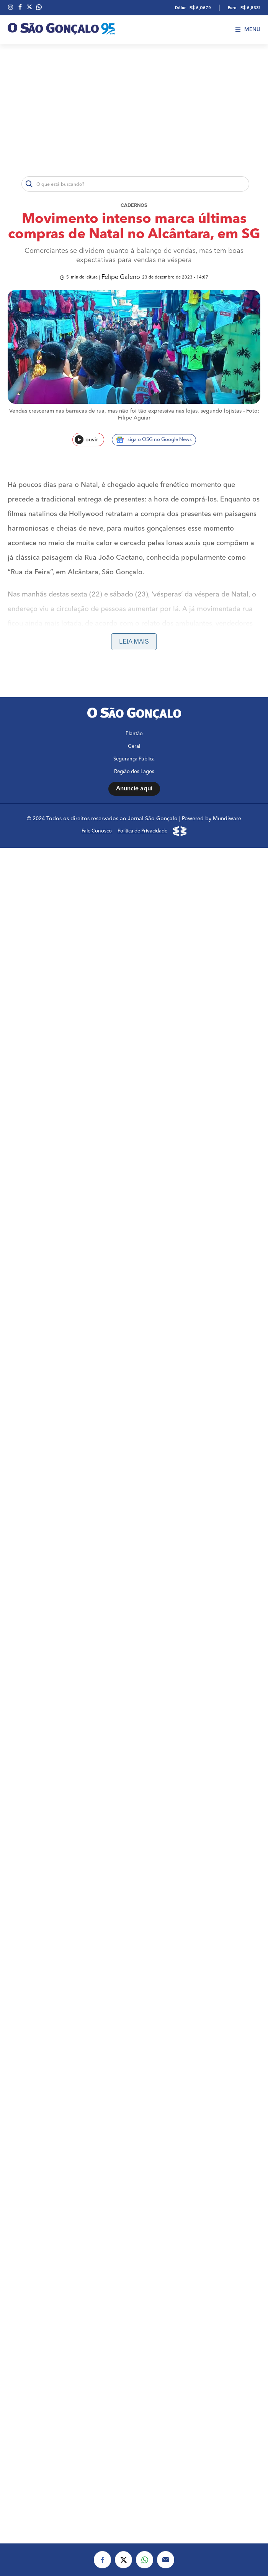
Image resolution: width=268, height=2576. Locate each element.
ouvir (86, 439)
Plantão (134, 733)
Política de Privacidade (142, 831)
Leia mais (134, 641)
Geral (134, 746)
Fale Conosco (97, 831)
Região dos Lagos (134, 771)
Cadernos (134, 205)
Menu (247, 29)
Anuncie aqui (134, 789)
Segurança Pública (134, 759)
